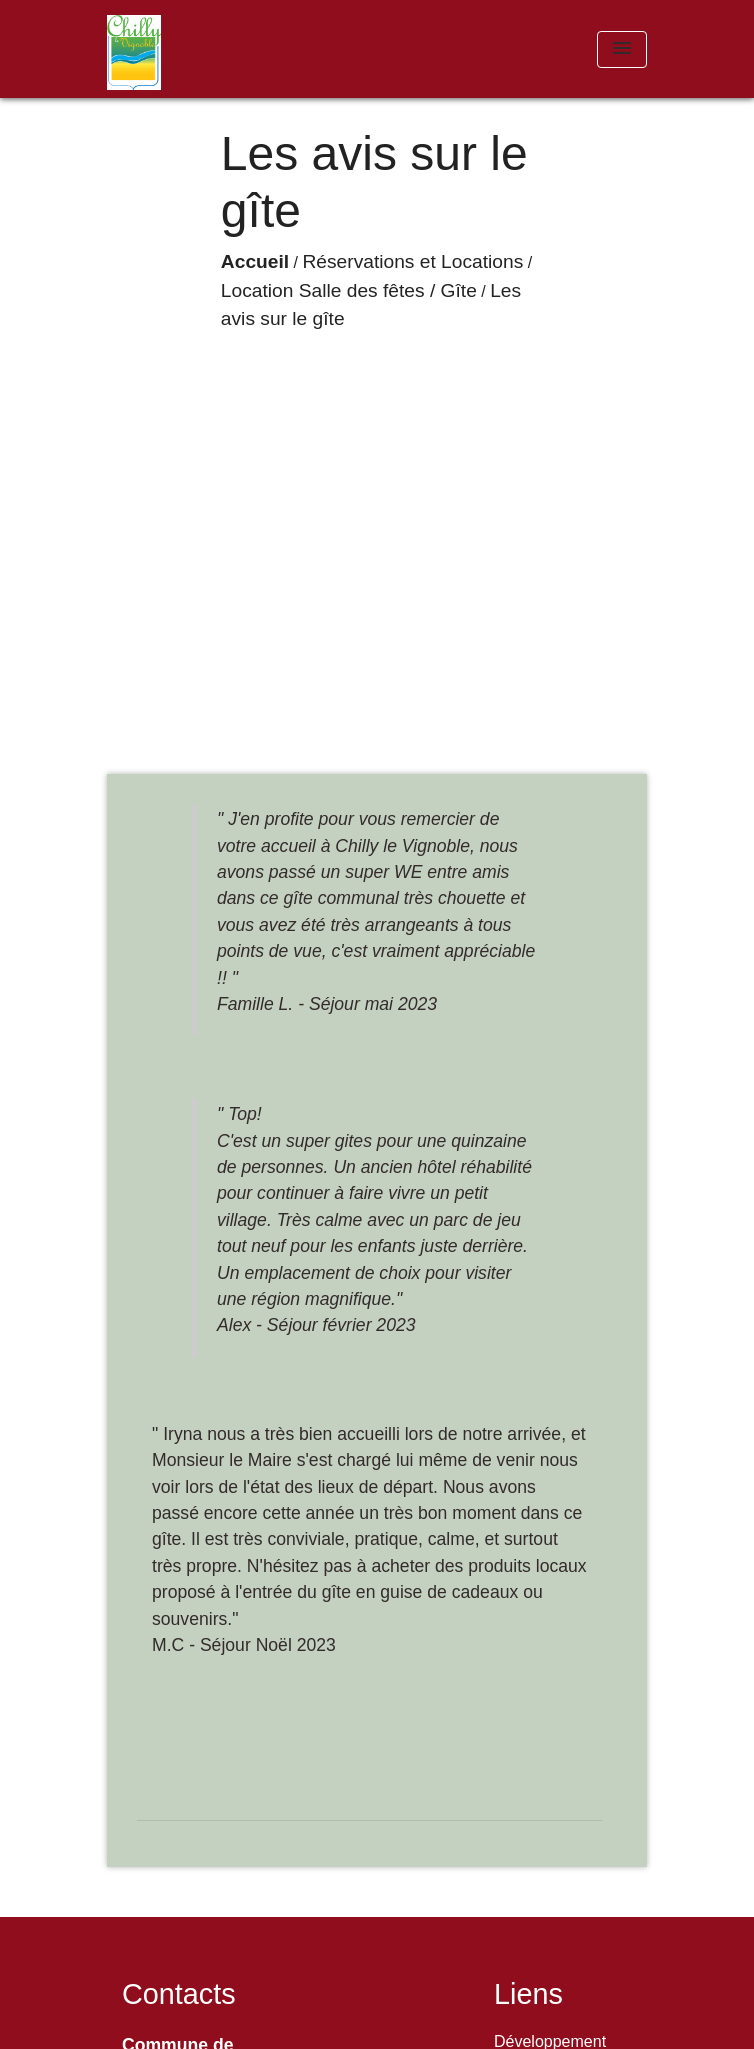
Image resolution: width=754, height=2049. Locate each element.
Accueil (172, 384)
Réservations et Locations (330, 384)
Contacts (179, 1994)
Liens (528, 1994)
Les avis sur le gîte (325, 413)
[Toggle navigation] (622, 49)
